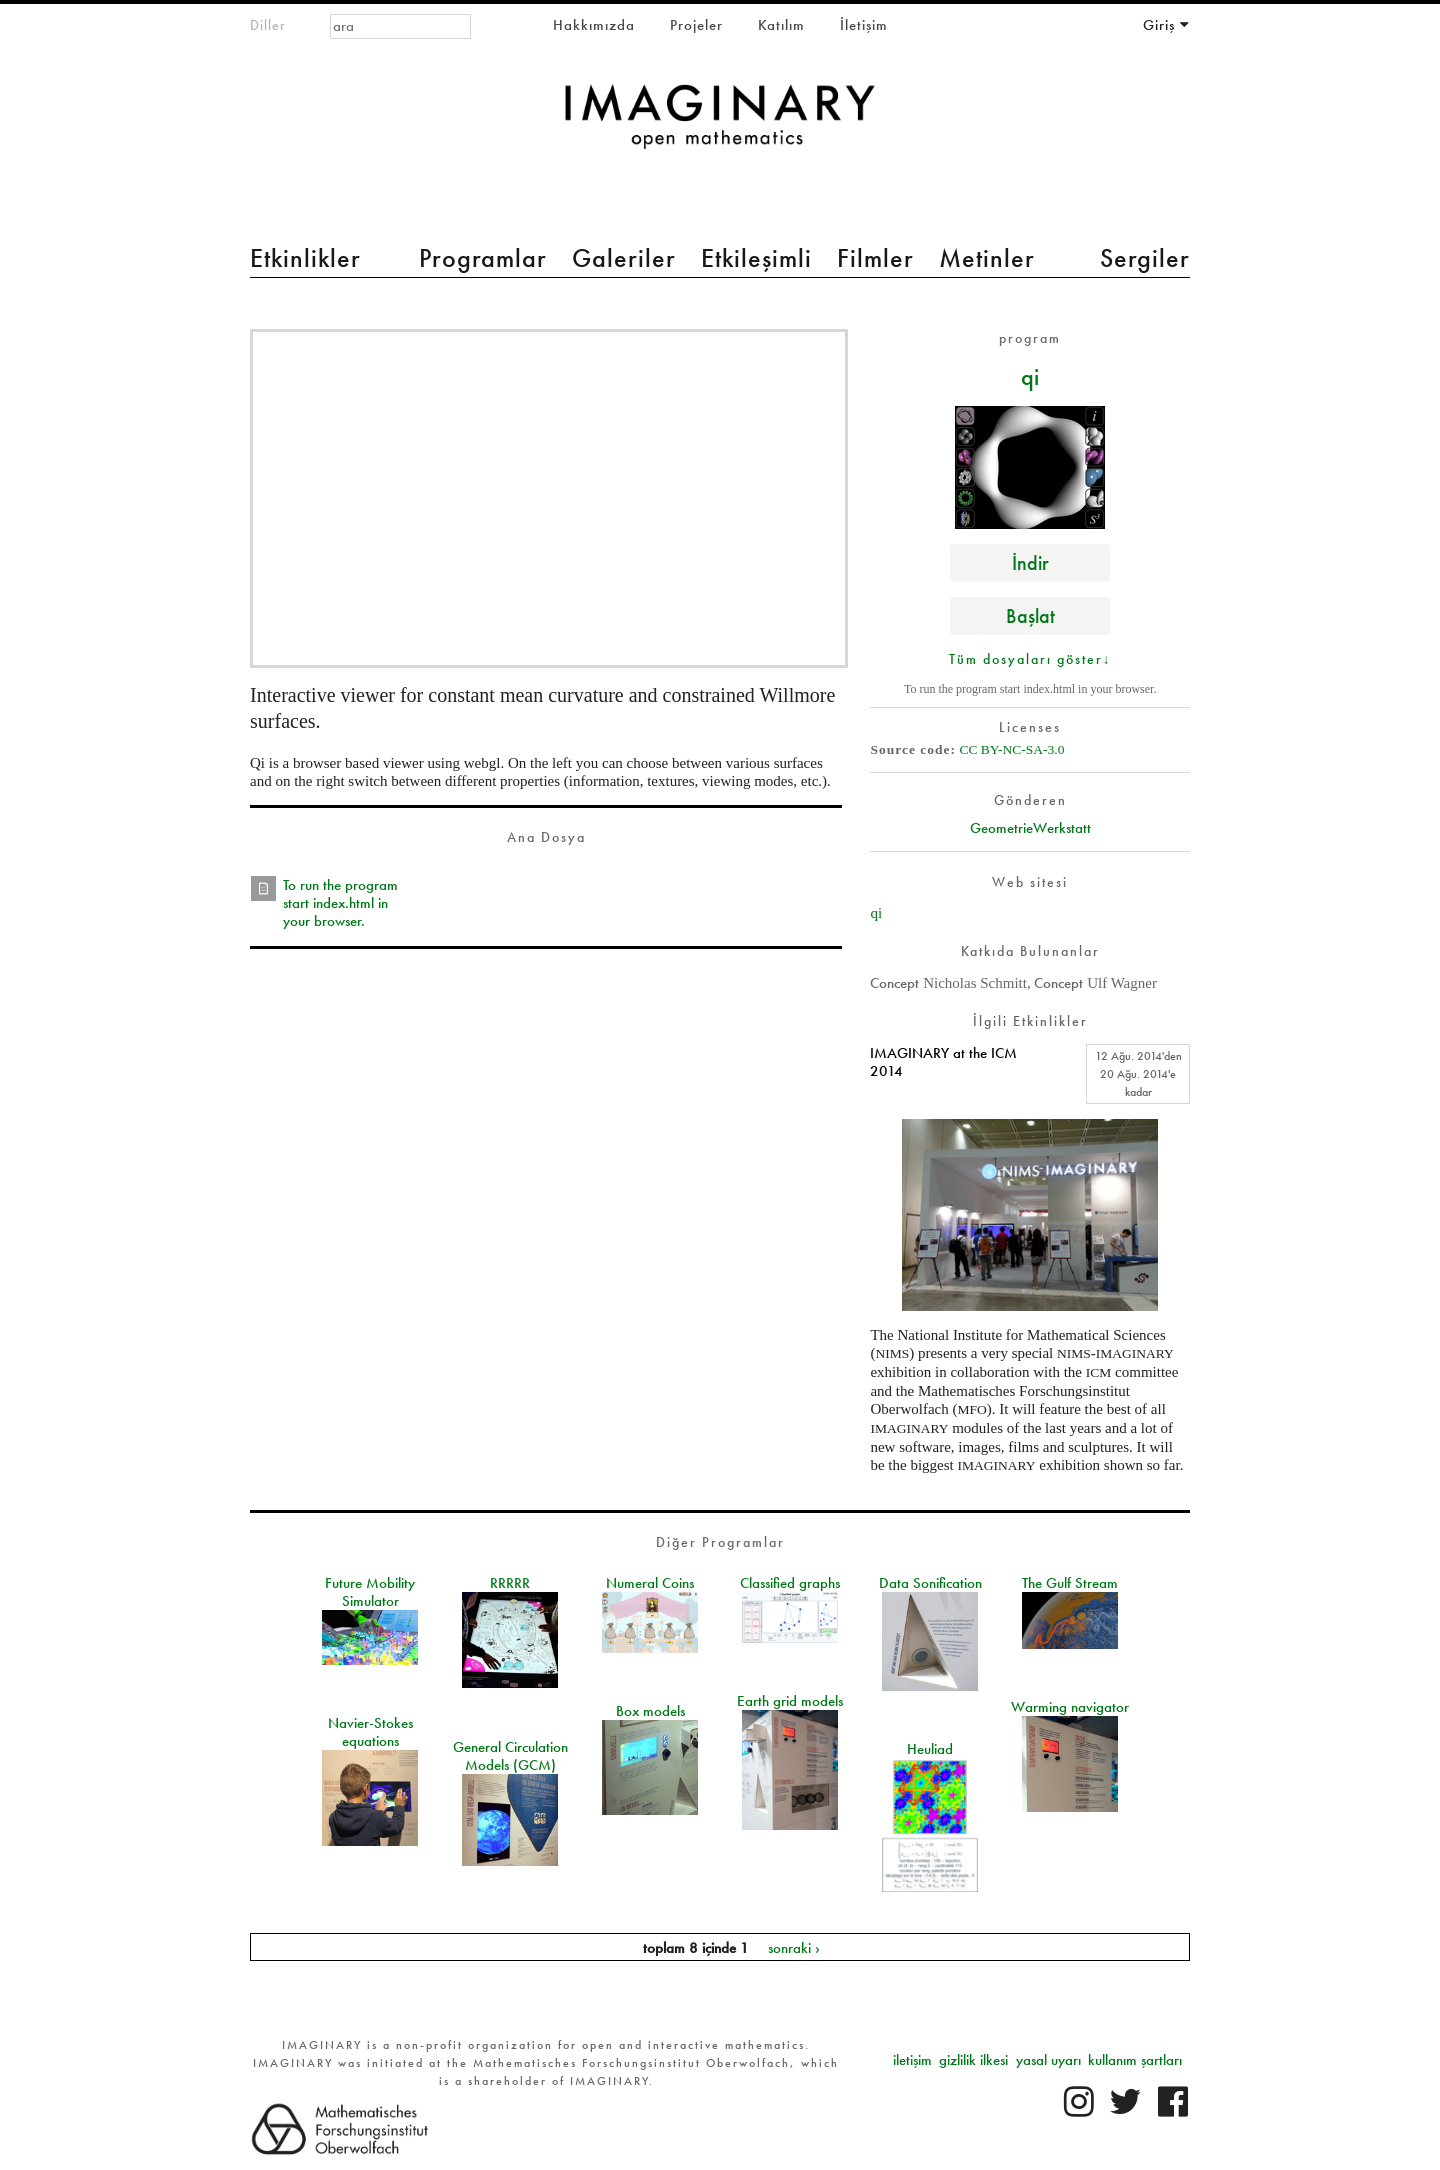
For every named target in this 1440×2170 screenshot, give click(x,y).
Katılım (781, 25)
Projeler (696, 25)
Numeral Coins (650, 1583)
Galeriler (624, 258)
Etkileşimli (756, 258)
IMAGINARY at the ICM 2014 (943, 1062)
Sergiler (1145, 258)
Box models (650, 1711)
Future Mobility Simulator (370, 1592)
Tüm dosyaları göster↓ (1030, 659)
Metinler (987, 258)
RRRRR (510, 1583)
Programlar (483, 258)
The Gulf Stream (1070, 1583)
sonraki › (794, 1947)
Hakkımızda (594, 25)
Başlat (1030, 615)
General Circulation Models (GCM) (510, 1756)
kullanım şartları (1135, 2060)
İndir (1030, 562)
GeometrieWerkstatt (1030, 828)
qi (1030, 376)
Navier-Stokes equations (370, 1732)
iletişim (912, 2060)
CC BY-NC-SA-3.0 (1011, 749)
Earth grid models (790, 1701)
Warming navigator (1070, 1707)
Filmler (875, 258)
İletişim (864, 25)
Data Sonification (930, 1583)
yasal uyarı (1048, 2060)
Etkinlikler (305, 258)
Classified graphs (790, 1583)
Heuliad (930, 1749)
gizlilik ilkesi (973, 2060)
